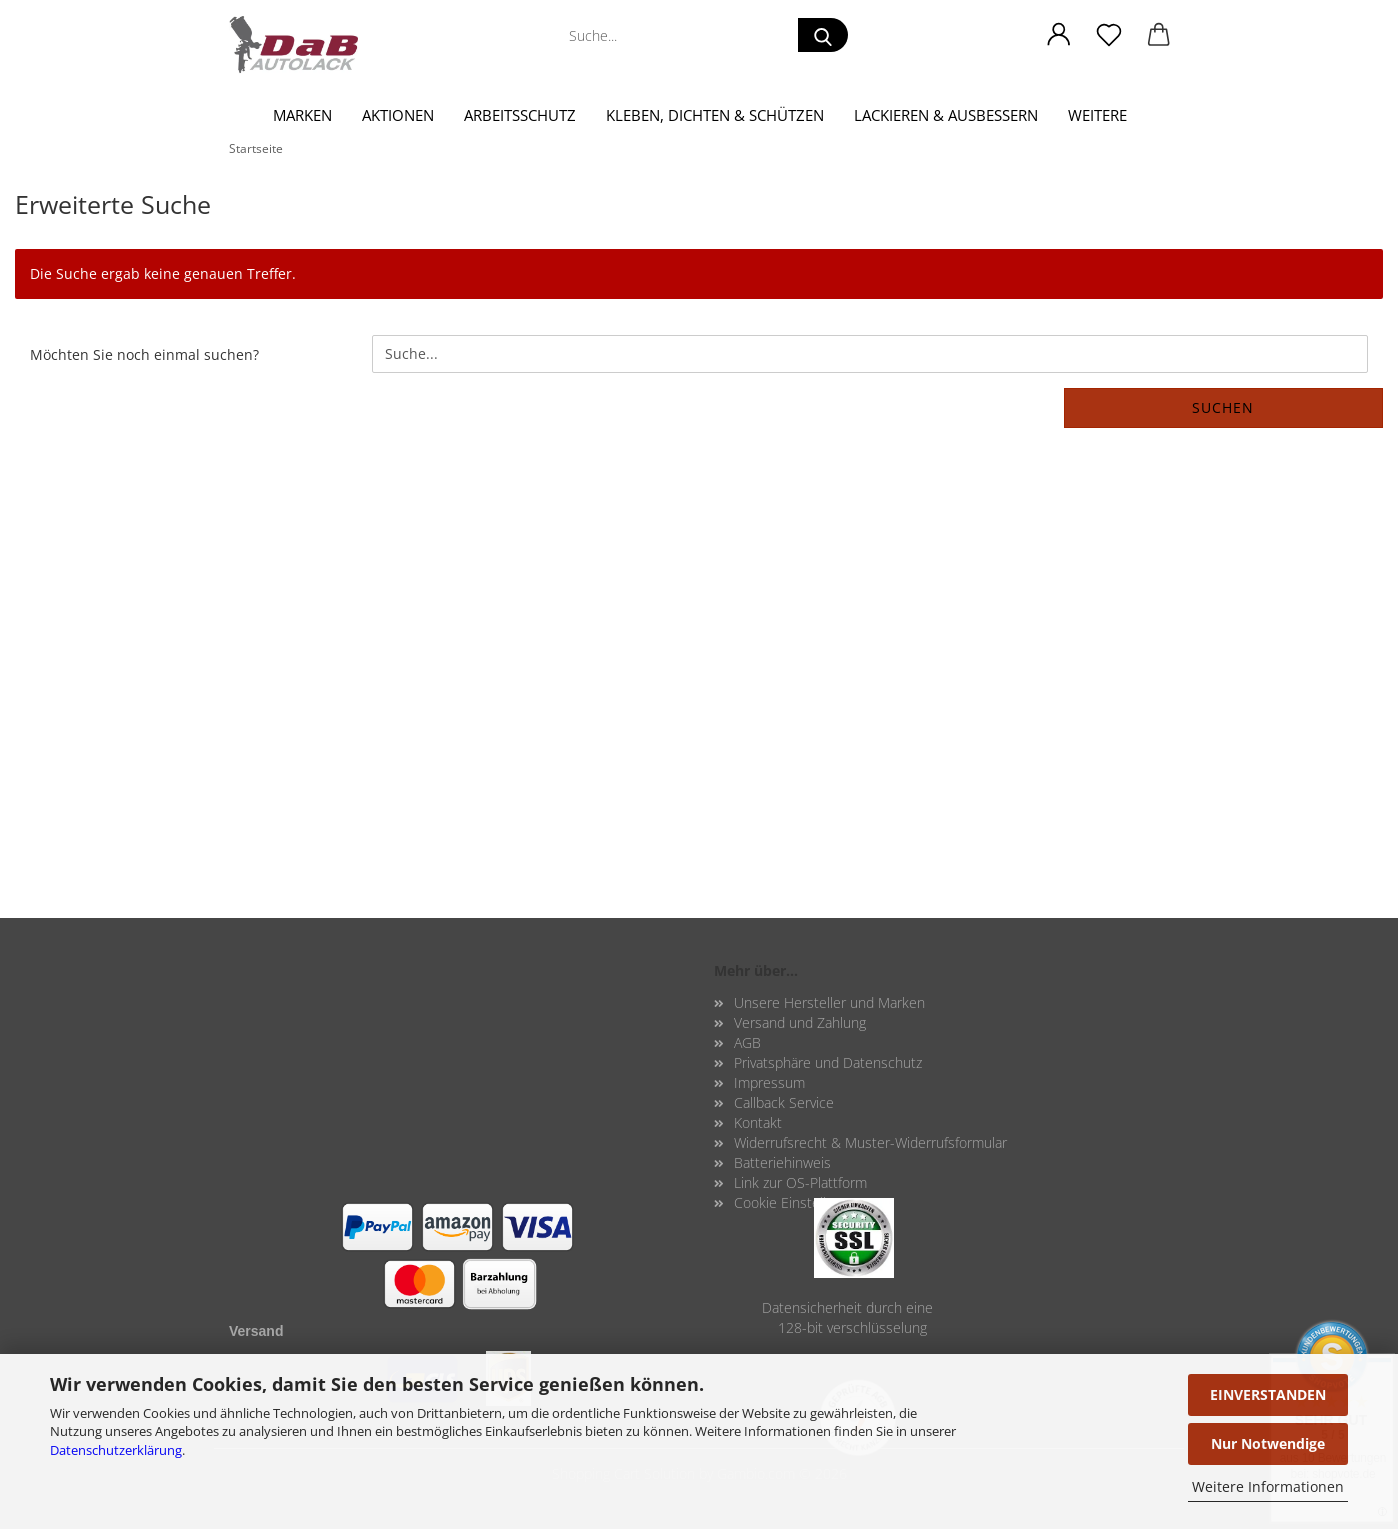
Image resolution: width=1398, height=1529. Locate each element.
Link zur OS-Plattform (800, 1182)
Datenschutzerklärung (116, 1450)
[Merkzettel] (1109, 35)
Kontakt (758, 1122)
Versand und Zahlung (800, 1022)
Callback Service (784, 1102)
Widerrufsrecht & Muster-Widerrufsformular (870, 1142)
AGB (747, 1042)
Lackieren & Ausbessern (946, 115)
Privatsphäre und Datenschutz (828, 1062)
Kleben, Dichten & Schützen (715, 115)
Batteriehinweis (782, 1162)
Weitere (1097, 115)
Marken (302, 115)
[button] (1059, 35)
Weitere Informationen (1268, 1486)
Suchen (1223, 407)
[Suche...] (823, 35)
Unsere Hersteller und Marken (829, 1002)
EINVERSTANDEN (1268, 1394)
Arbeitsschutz (520, 115)
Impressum (769, 1082)
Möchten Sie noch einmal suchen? (144, 354)
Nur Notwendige (1268, 1443)
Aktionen (398, 115)
